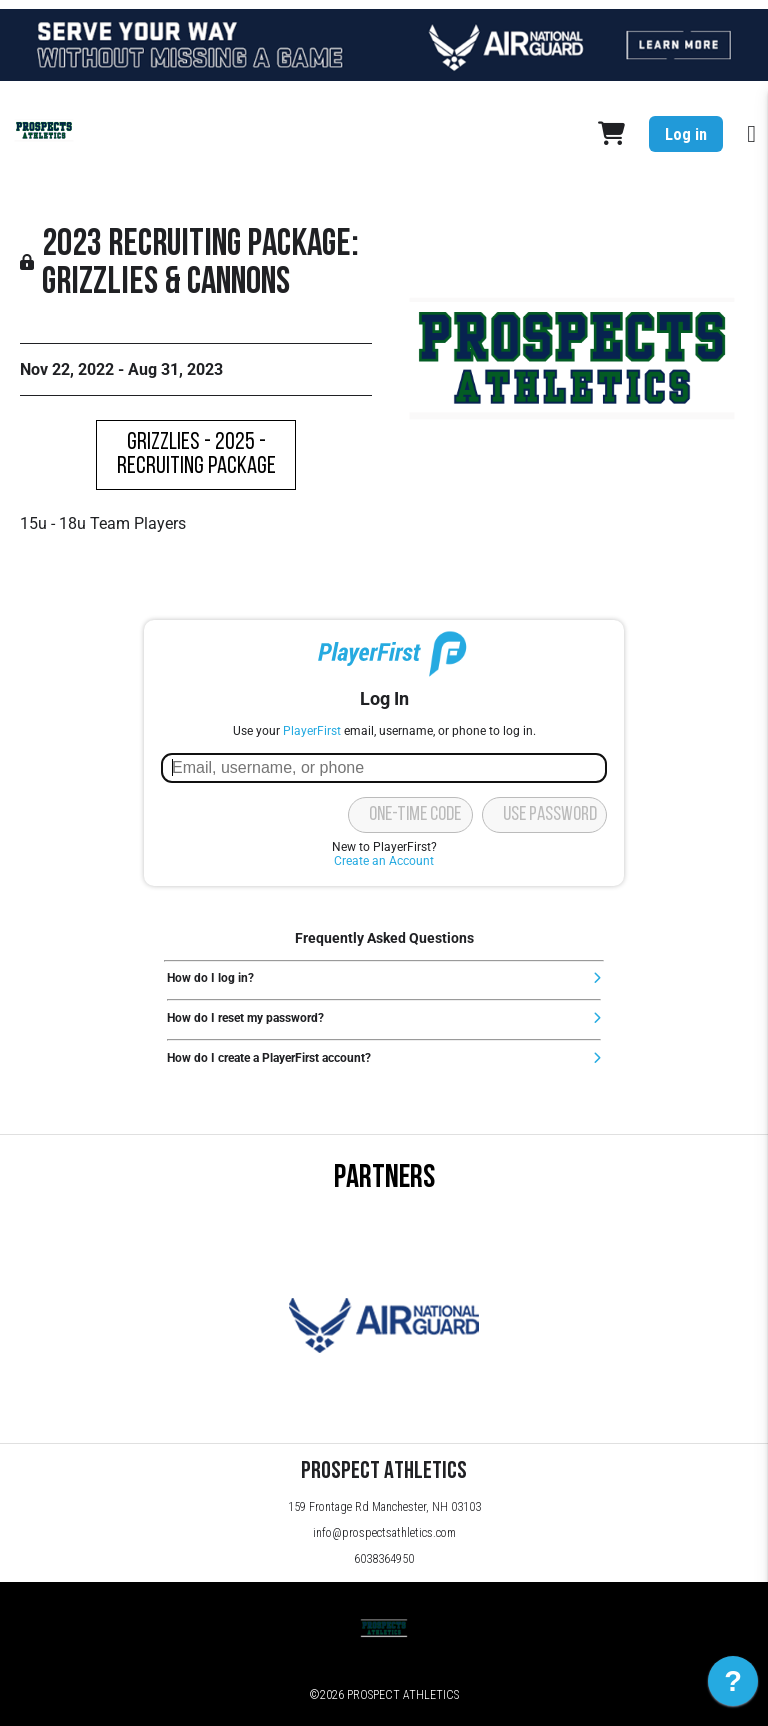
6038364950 (384, 1559)
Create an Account (384, 861)
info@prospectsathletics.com (384, 1533)
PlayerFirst (312, 731)
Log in (686, 134)
